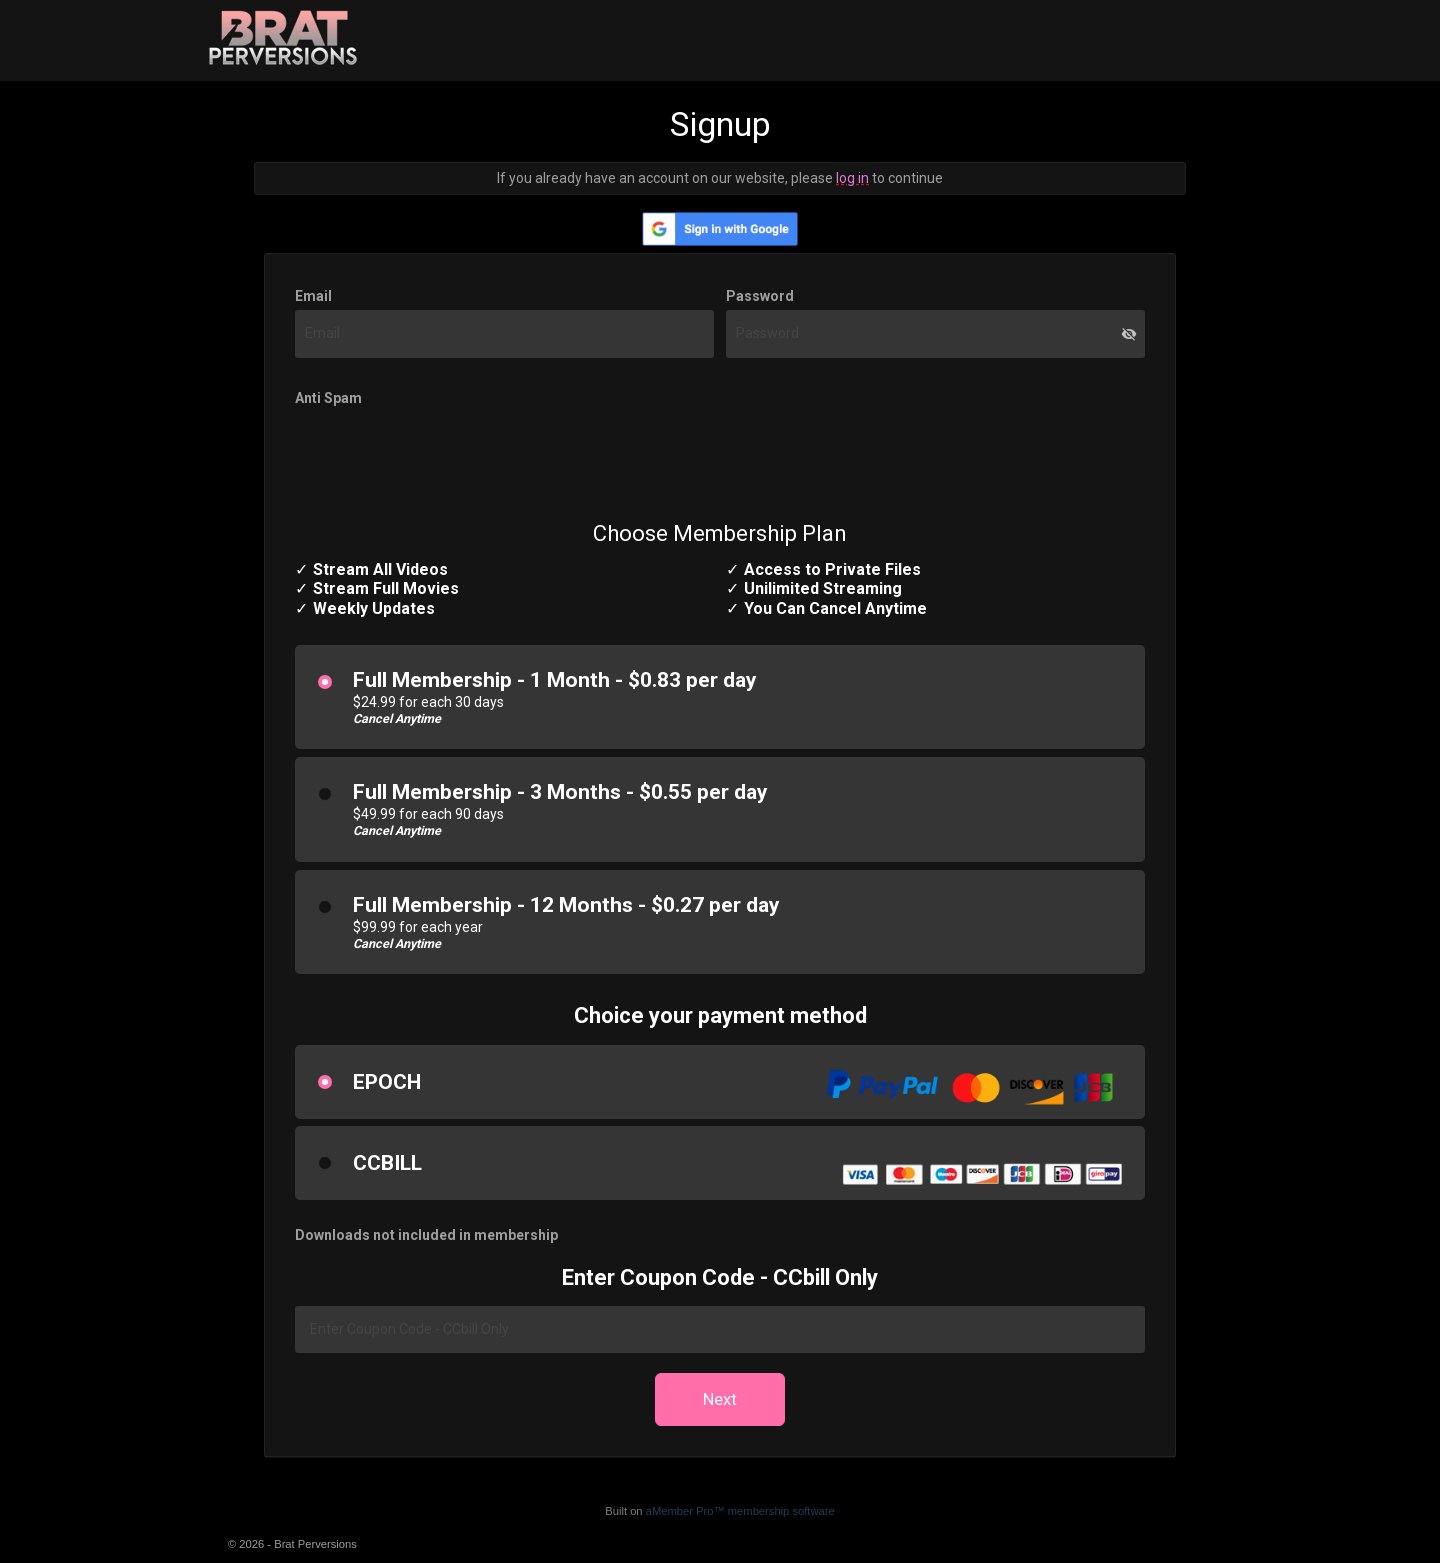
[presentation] (447, 452)
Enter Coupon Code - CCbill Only (720, 1277)
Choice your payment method (720, 1015)
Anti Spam (328, 398)
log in (852, 178)
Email (313, 296)
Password (760, 296)
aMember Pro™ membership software (740, 1511)
